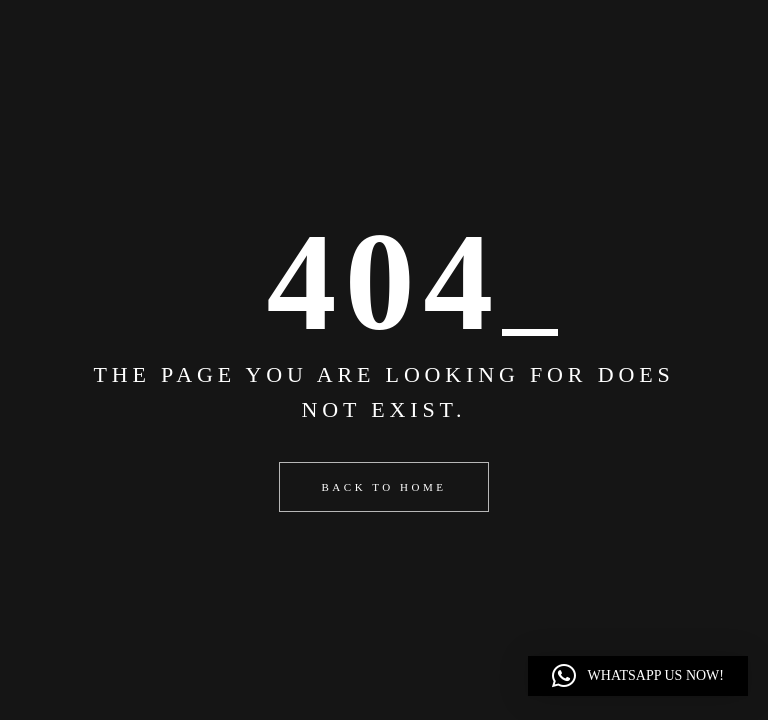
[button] (638, 676)
